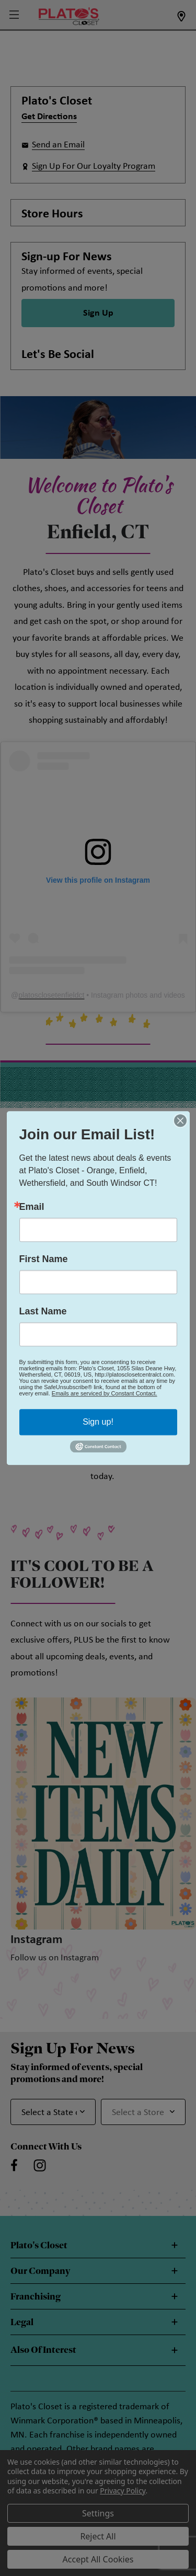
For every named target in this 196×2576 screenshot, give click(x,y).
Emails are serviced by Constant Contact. (104, 1393)
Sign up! (98, 1421)
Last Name (43, 1311)
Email (31, 1206)
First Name (43, 1259)
